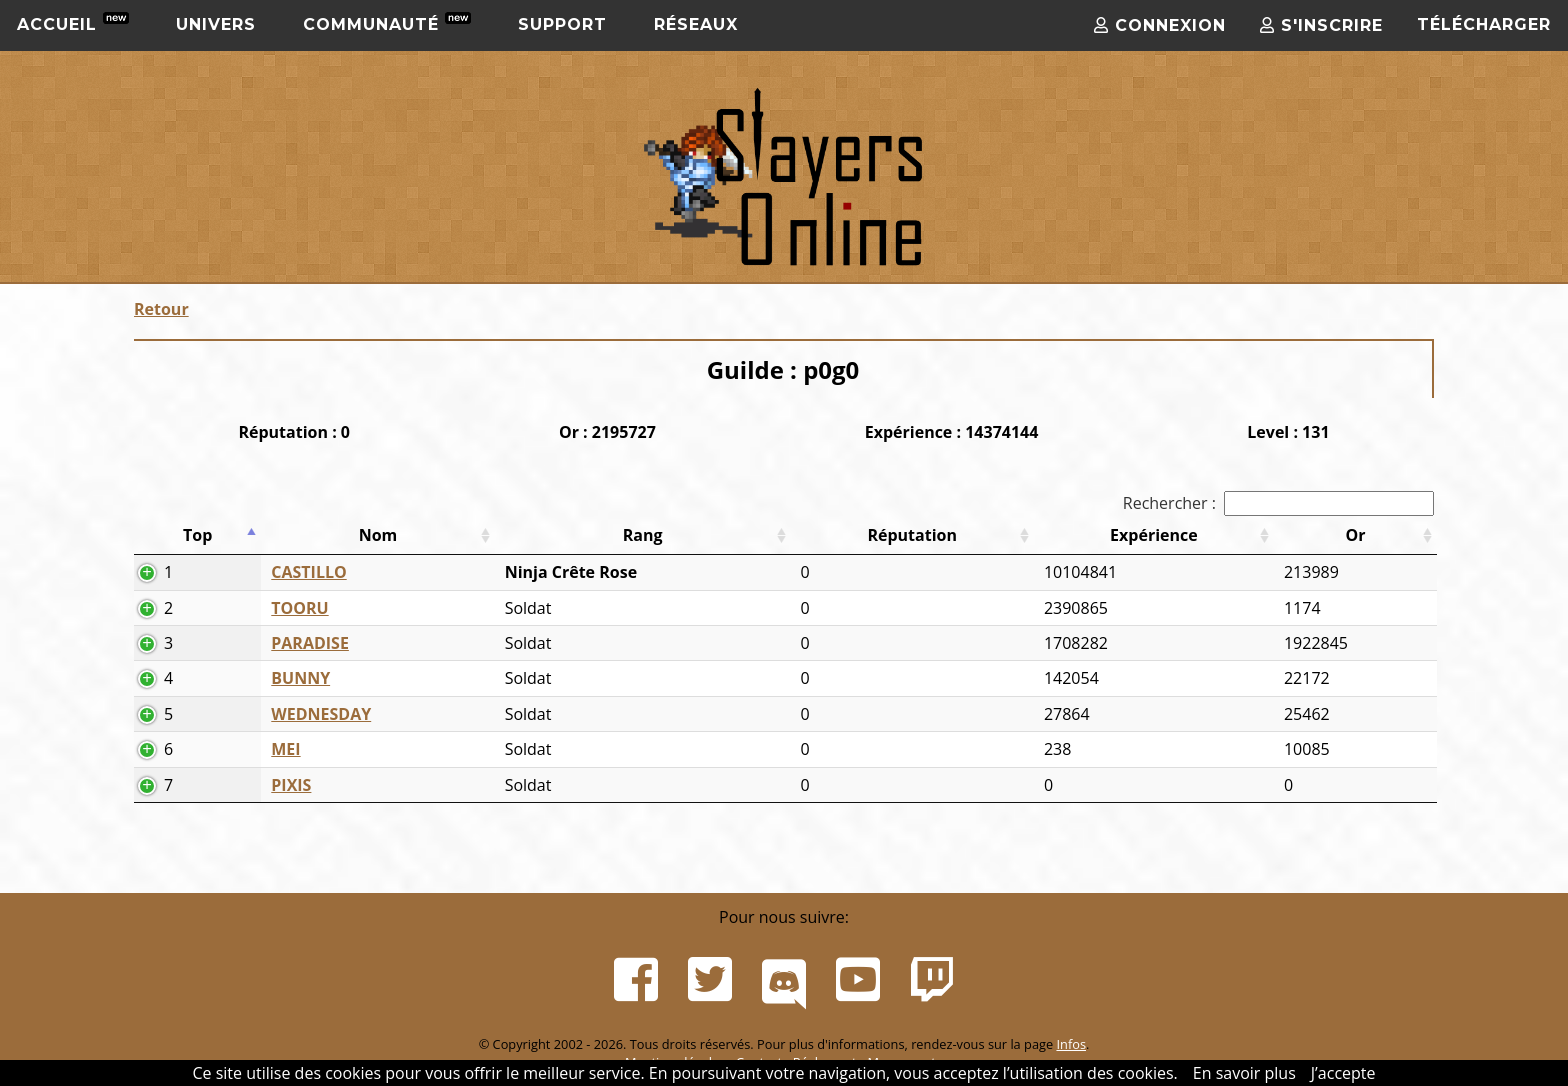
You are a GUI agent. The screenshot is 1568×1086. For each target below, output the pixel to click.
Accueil (73, 23)
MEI (285, 749)
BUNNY (300, 678)
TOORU (299, 608)
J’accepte (1343, 1073)
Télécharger (1484, 24)
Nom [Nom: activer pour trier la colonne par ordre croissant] (378, 535)
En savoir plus (1244, 1073)
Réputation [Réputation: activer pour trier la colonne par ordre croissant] (912, 535)
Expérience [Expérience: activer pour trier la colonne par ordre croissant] (1154, 535)
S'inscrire (1321, 25)
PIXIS (291, 785)
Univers (216, 24)
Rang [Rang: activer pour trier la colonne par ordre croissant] (643, 535)
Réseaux (696, 24)
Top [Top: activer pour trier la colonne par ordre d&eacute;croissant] (197, 535)
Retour (161, 309)
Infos (1071, 1044)
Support (562, 24)
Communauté (387, 23)
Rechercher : (1278, 503)
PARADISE (310, 643)
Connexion (1160, 25)
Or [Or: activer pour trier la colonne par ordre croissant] (1355, 535)
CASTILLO (308, 572)
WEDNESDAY (321, 714)
